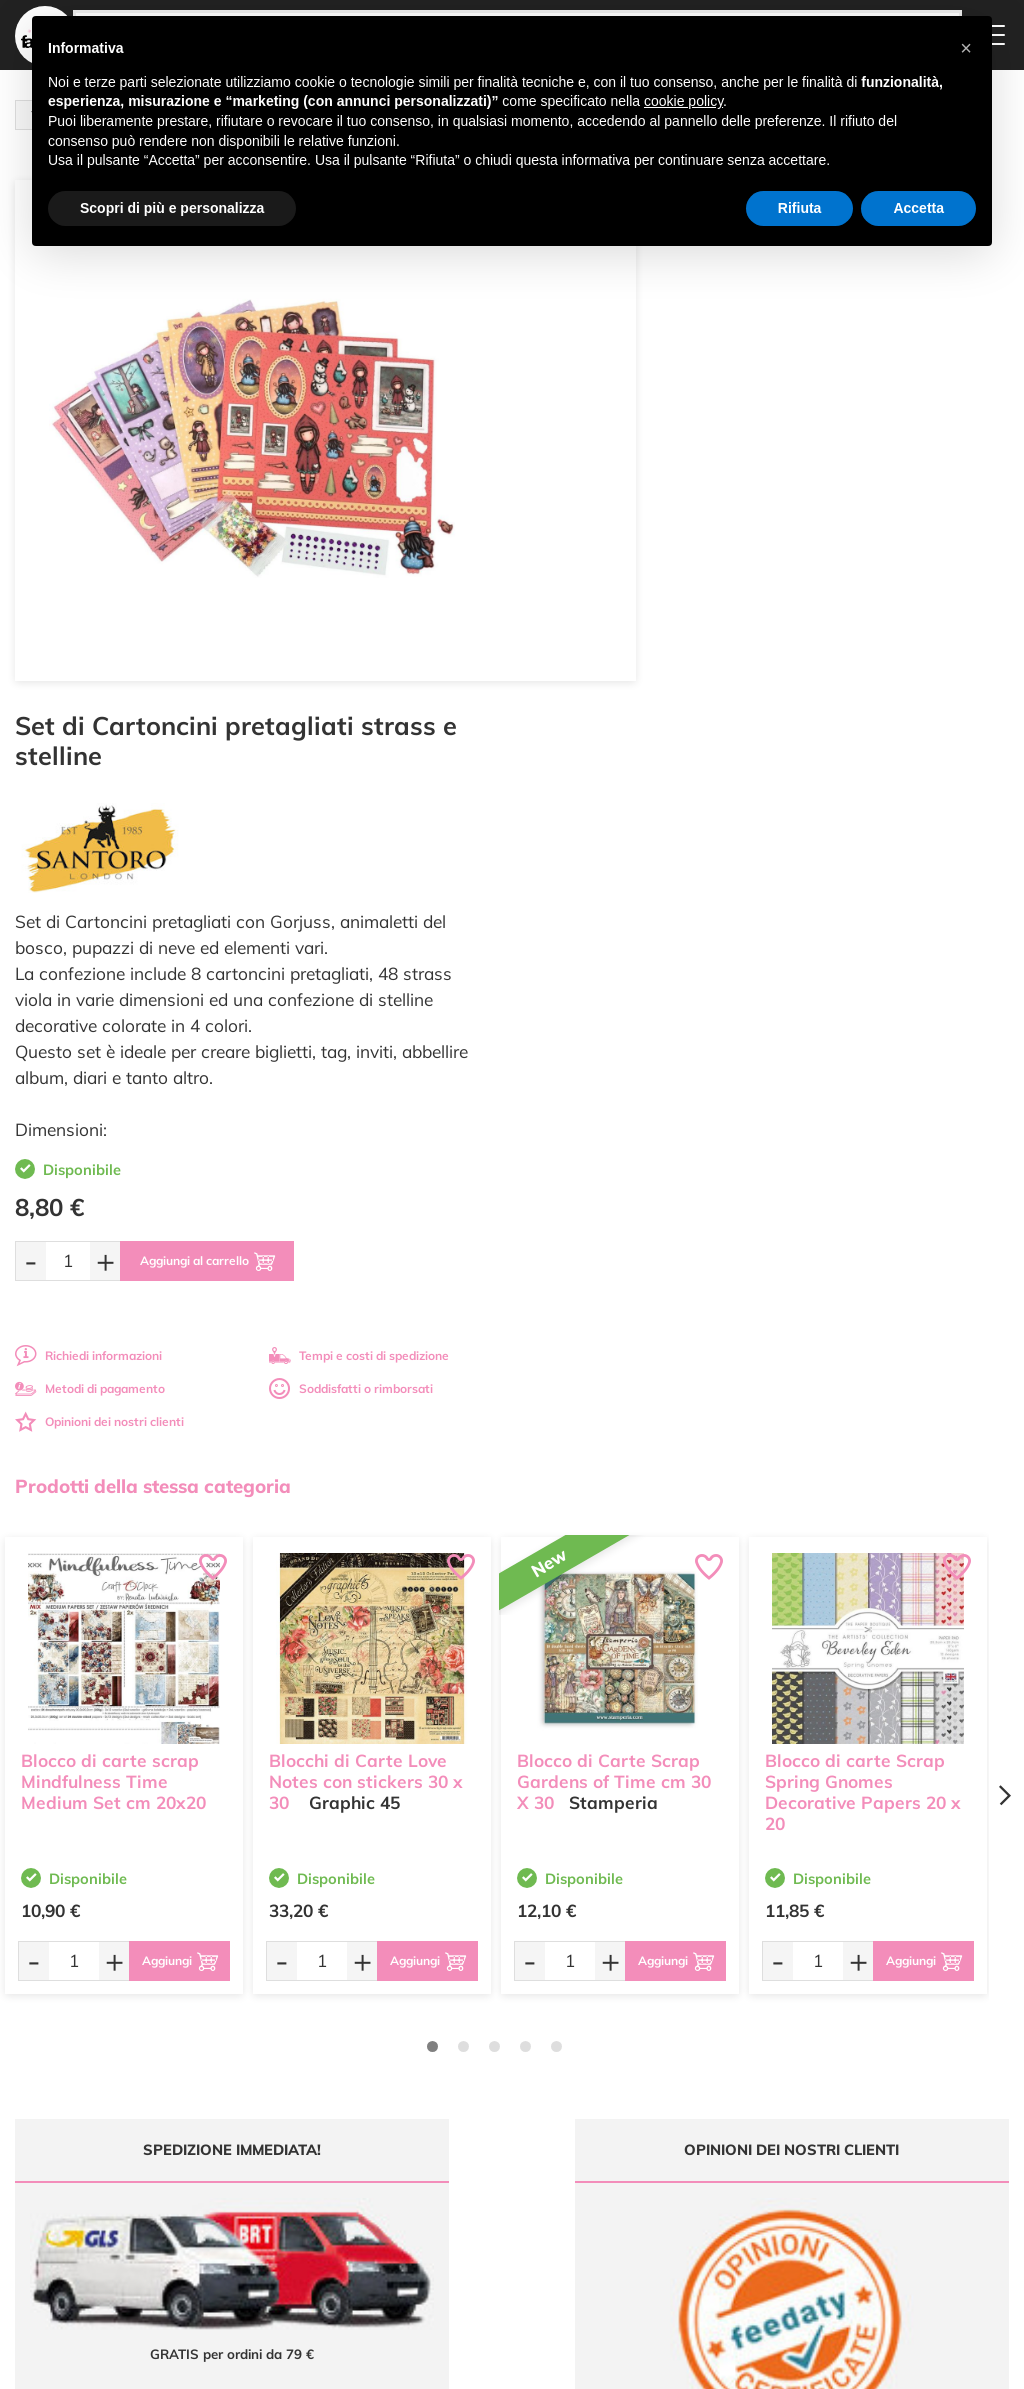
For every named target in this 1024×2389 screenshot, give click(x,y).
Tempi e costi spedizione (124, 1789)
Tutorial (462, 2097)
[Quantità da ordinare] (585, 729)
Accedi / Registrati (492, 2136)
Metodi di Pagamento (671, 2091)
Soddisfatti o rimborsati (867, 857)
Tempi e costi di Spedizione (655, 2118)
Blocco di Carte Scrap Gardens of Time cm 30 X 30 (614, 1245)
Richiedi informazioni (605, 824)
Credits (786, 2362)
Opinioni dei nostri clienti (616, 890)
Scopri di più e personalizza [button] (172, 208)
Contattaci (470, 2155)
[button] (966, 48)
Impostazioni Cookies (671, 2182)
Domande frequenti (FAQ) (666, 2066)
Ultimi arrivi (473, 2059)
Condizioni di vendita (669, 2143)
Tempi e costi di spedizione (875, 824)
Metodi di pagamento (607, 857)
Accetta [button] (918, 208)
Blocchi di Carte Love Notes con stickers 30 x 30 (366, 1245)
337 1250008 (337, 2212)
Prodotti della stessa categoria (153, 955)
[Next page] (1004, 1264)
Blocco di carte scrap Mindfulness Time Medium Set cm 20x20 (113, 1245)
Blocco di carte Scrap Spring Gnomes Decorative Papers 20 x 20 (863, 1255)
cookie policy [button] (683, 101)
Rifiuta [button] (800, 208)
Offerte (461, 2078)
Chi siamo (469, 2117)
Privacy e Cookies (660, 2163)
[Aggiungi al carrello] (734, 730)
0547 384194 (337, 2154)
